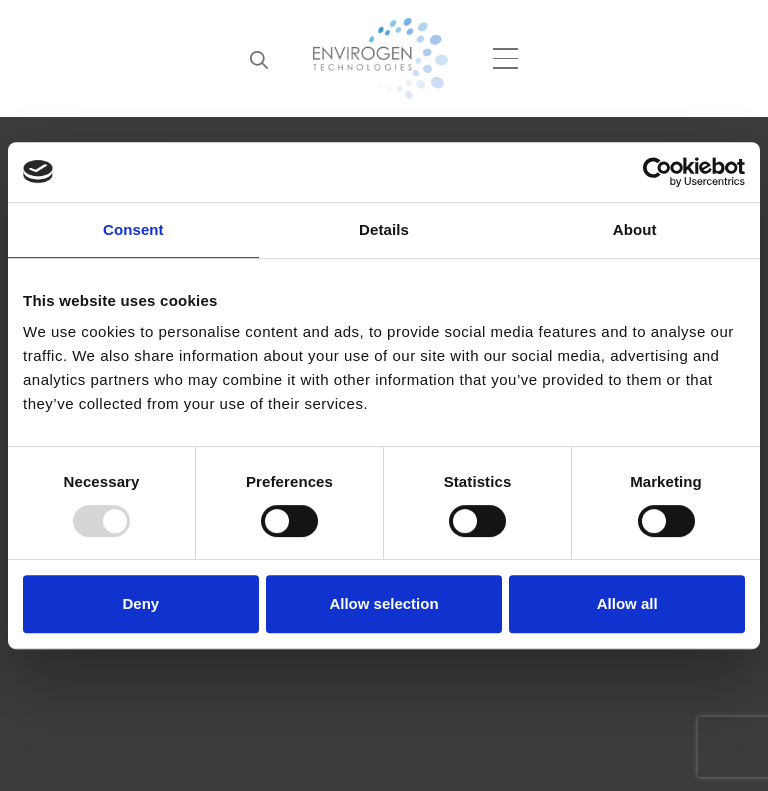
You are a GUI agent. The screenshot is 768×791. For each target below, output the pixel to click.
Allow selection (383, 603)
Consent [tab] (133, 229)
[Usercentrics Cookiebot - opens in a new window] (657, 172)
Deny (140, 603)
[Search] (259, 58)
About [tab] (635, 229)
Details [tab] (384, 229)
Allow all (627, 603)
